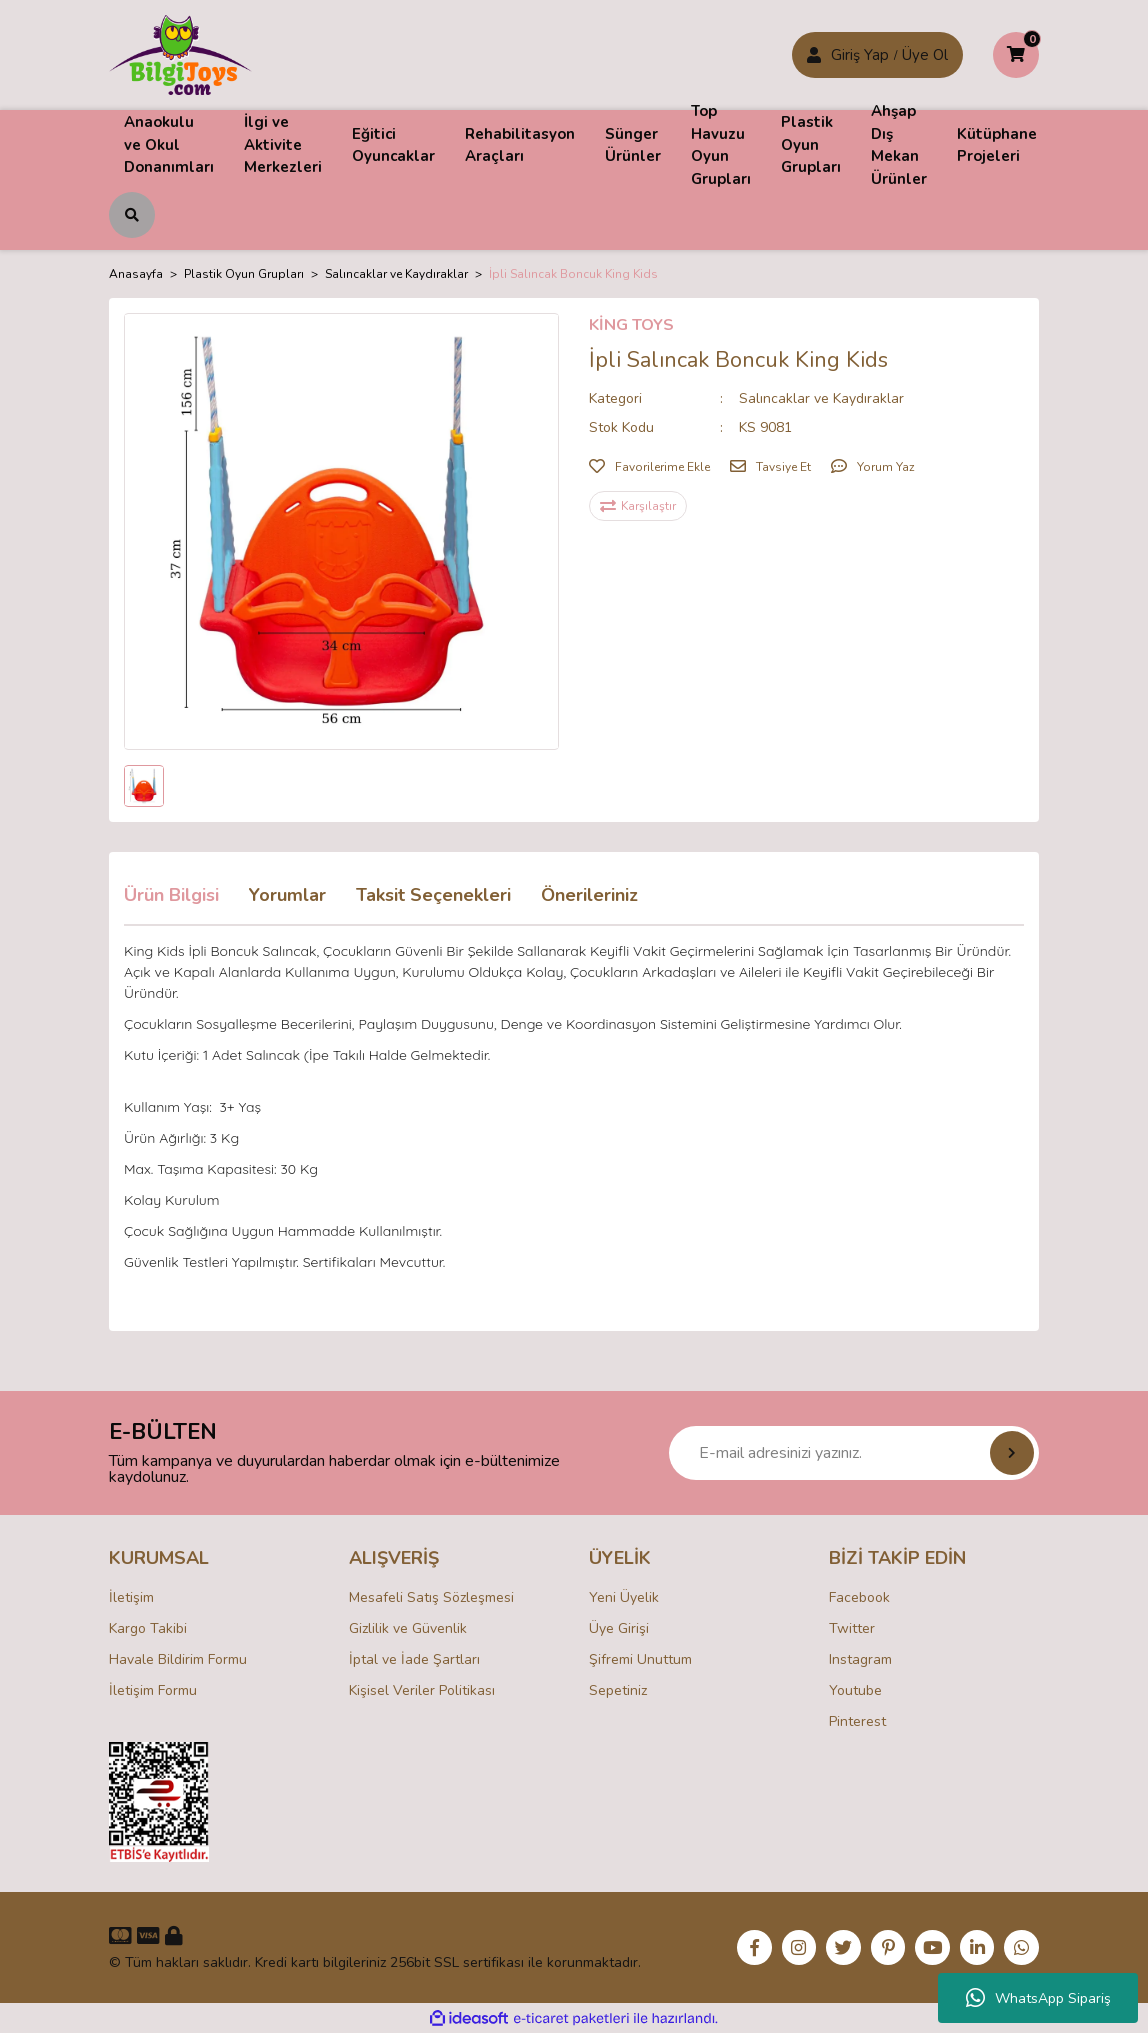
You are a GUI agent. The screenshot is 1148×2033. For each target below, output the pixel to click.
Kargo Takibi (148, 1628)
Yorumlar (287, 895)
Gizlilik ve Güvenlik (408, 1628)
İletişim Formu (153, 1690)
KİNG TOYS (631, 325)
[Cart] (1016, 55)
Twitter (852, 1628)
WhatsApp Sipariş (1038, 1998)
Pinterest (857, 1721)
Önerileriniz (589, 895)
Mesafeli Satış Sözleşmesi (431, 1597)
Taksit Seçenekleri (433, 895)
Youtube (855, 1690)
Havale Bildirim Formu (178, 1659)
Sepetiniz (618, 1690)
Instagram (860, 1659)
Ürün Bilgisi (171, 895)
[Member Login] (814, 55)
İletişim (131, 1597)
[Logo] (180, 54)
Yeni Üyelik (624, 1597)
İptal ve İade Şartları (414, 1659)
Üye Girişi (619, 1628)
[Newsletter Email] (854, 1453)
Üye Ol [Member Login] (925, 55)
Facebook (859, 1597)
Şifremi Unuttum (640, 1659)
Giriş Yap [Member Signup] (860, 55)
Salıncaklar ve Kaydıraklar (821, 398)
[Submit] (1012, 1453)
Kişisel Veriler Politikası (422, 1690)
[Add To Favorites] (649, 467)
